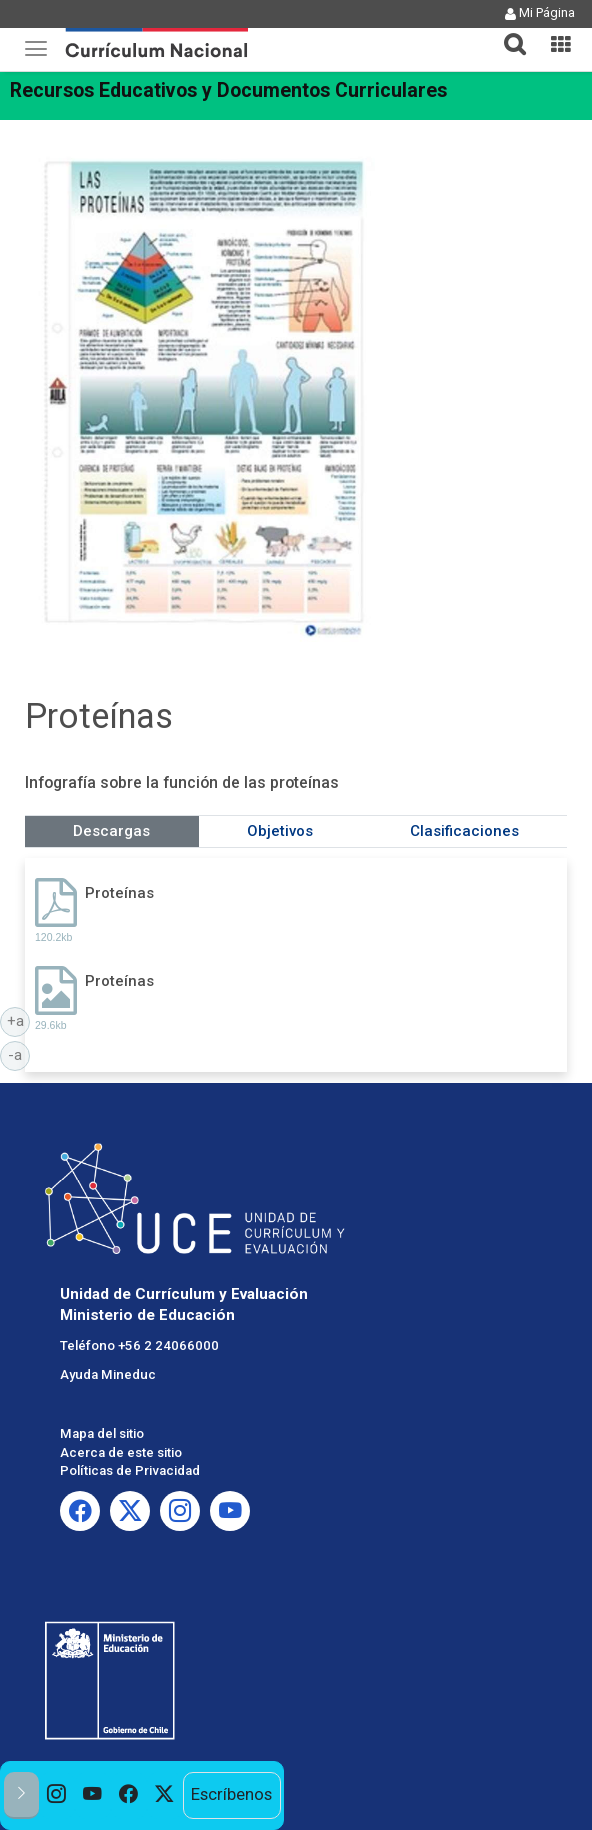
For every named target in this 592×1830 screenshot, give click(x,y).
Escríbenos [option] (231, 1794)
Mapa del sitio (102, 1433)
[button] (507, 32)
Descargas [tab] (111, 831)
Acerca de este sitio (121, 1452)
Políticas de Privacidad (130, 1470)
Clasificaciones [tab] (464, 831)
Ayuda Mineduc (108, 1374)
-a (19, 1054)
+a (19, 1020)
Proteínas (119, 893)
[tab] (507, 32)
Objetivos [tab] (280, 831)
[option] (57, 1795)
